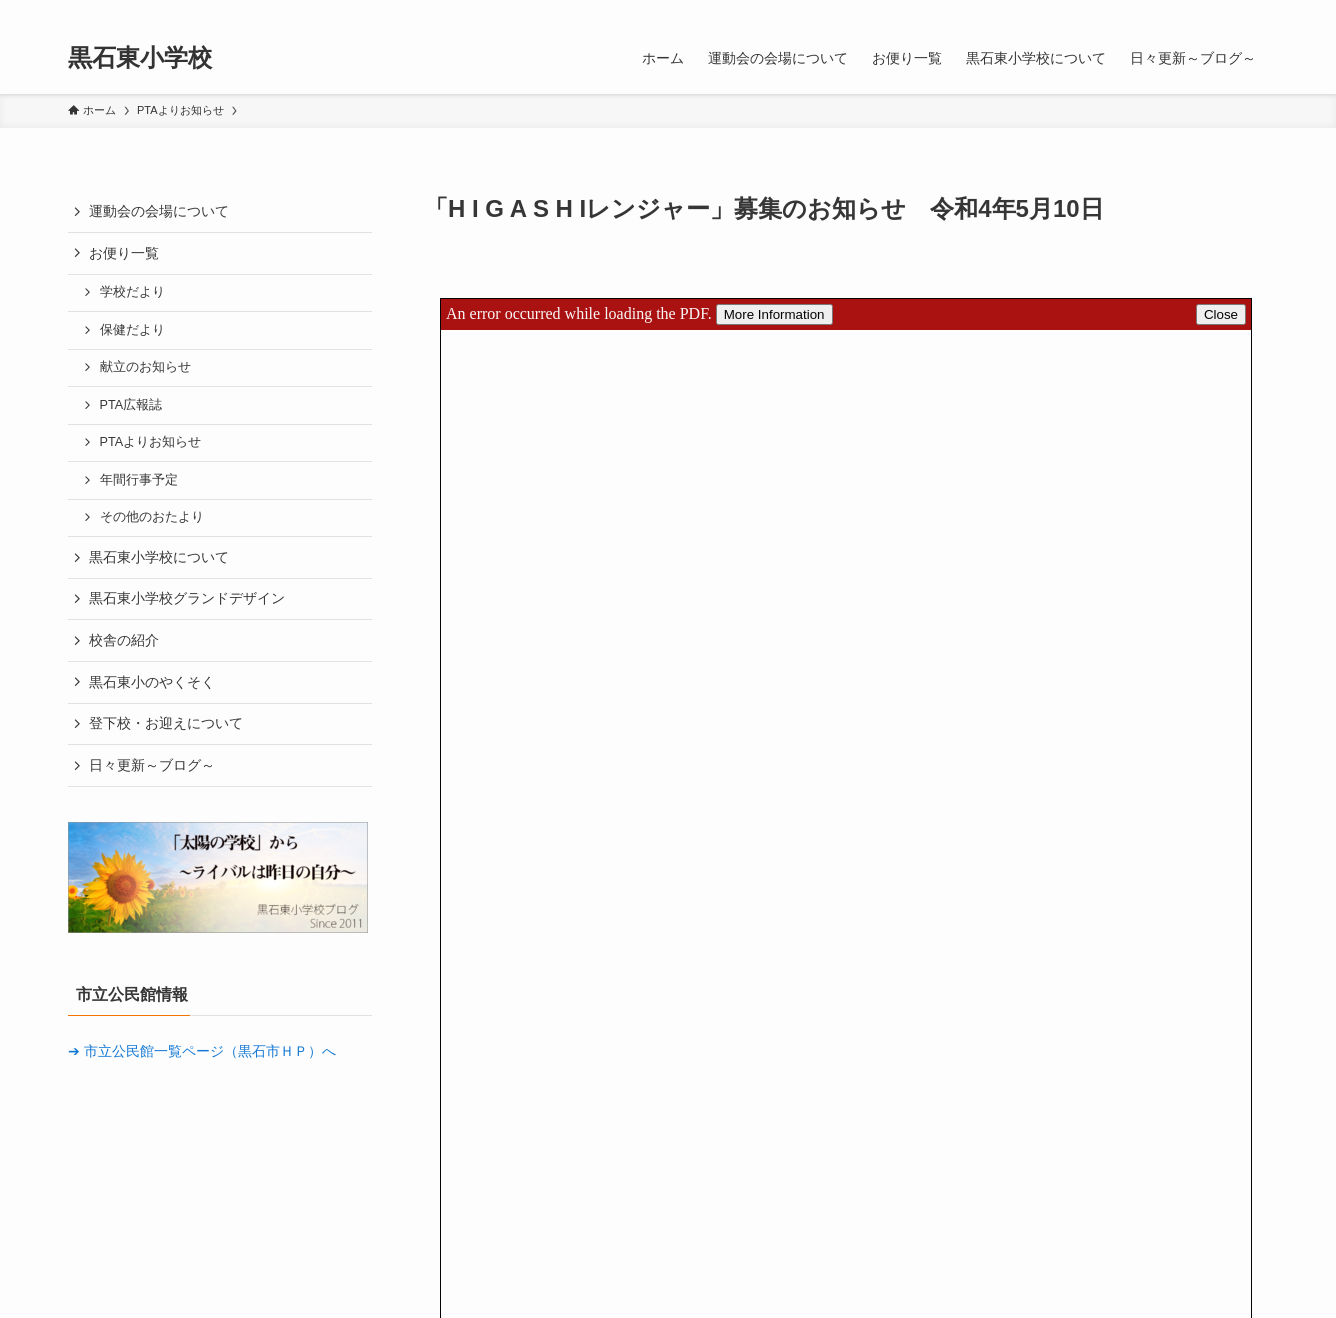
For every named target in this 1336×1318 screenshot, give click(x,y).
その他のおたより (152, 517)
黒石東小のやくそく (152, 682)
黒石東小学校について (159, 557)
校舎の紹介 (124, 640)
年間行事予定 (139, 480)
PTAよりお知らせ (151, 442)
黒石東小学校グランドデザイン (187, 598)
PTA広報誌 (131, 405)
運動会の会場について (159, 211)
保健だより (132, 330)
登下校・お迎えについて (166, 723)
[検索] (1255, 11)
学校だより (132, 292)
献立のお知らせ (145, 367)
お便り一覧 (124, 253)
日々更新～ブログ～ (152, 765)
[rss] (1229, 11)
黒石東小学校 (140, 58)
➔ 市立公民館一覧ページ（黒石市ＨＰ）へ (202, 1051)
